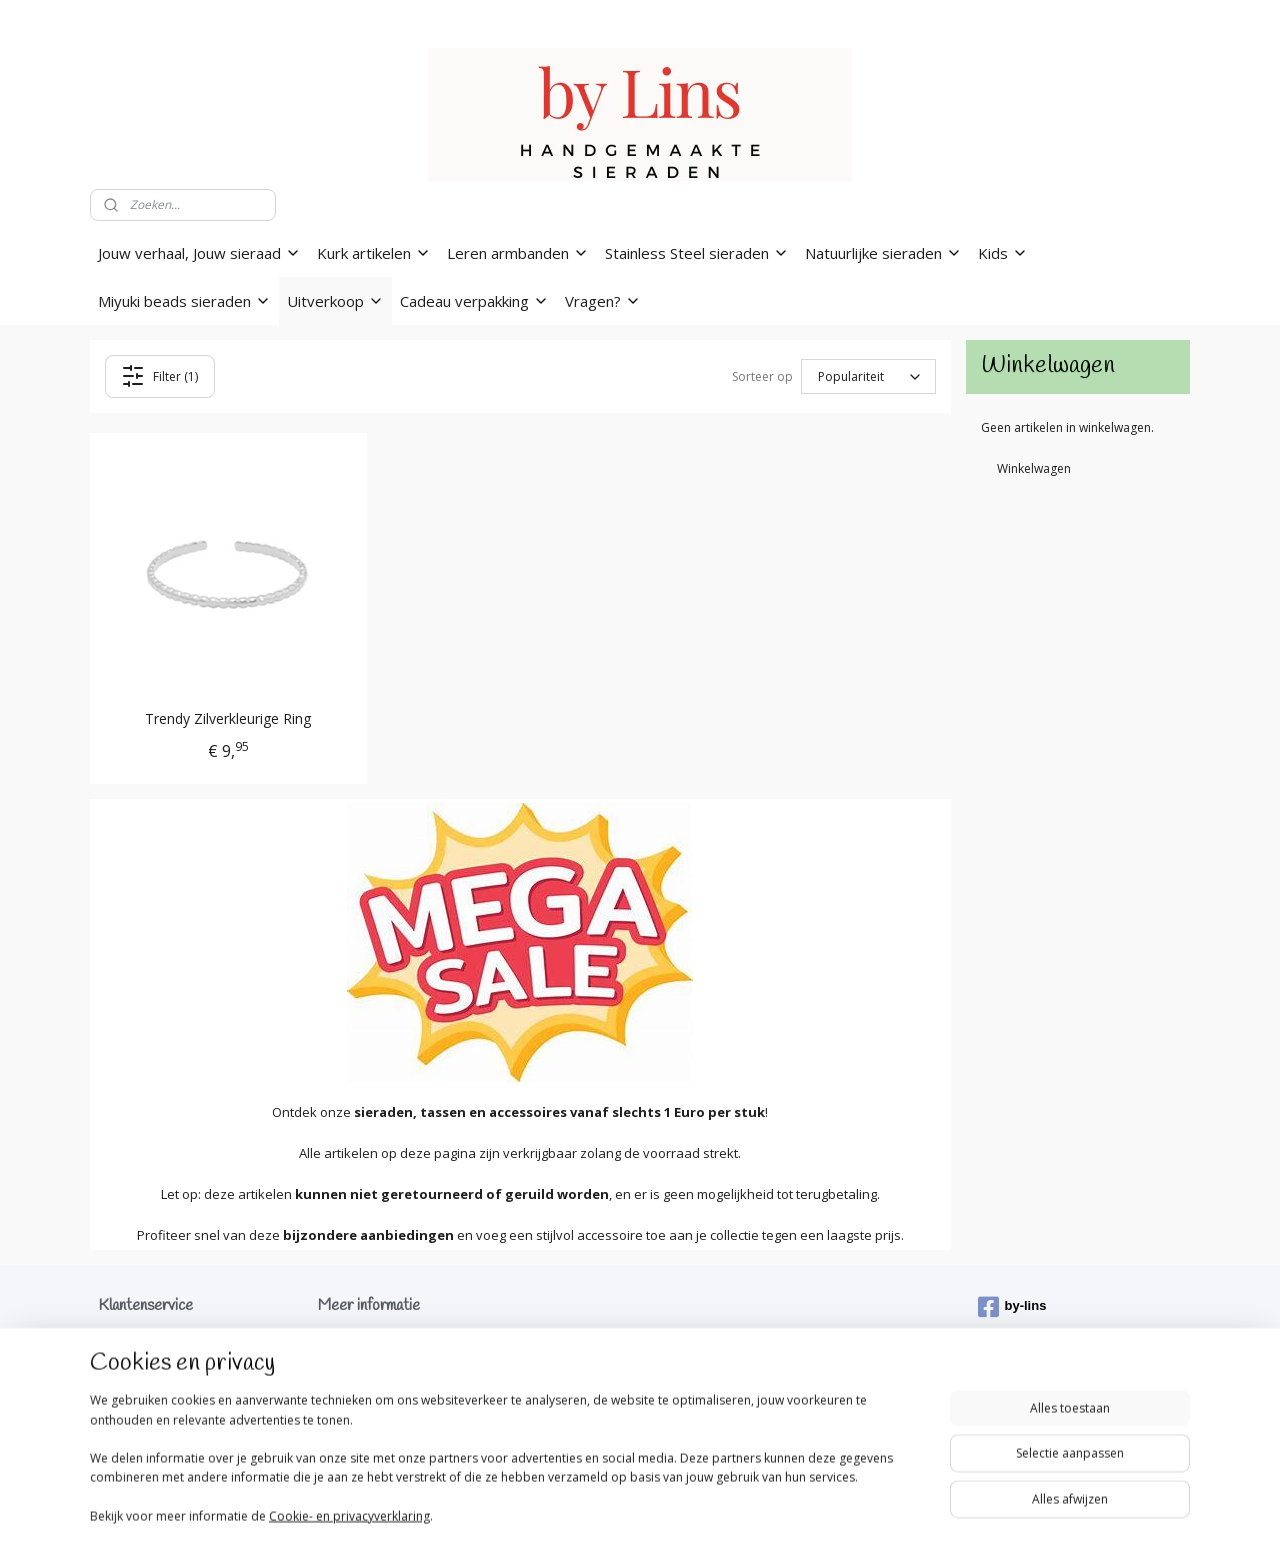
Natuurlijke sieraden (883, 253)
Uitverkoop (335, 301)
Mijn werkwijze (358, 1361)
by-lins (1012, 1307)
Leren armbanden (518, 253)
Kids (1003, 253)
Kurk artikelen (374, 253)
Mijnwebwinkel (838, 1510)
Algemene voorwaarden (166, 1361)
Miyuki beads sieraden (184, 301)
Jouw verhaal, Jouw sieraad (199, 253)
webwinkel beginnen (664, 1510)
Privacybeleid (136, 1380)
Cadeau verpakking (474, 301)
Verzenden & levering (158, 1342)
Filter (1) (160, 376)
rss (587, 1510)
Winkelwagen (1034, 468)
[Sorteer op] (868, 376)
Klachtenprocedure (152, 1400)
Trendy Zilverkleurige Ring (228, 719)
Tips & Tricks (354, 1380)
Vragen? (603, 301)
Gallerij (339, 1400)
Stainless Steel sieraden (697, 253)
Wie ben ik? (349, 1342)
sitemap (545, 1510)
